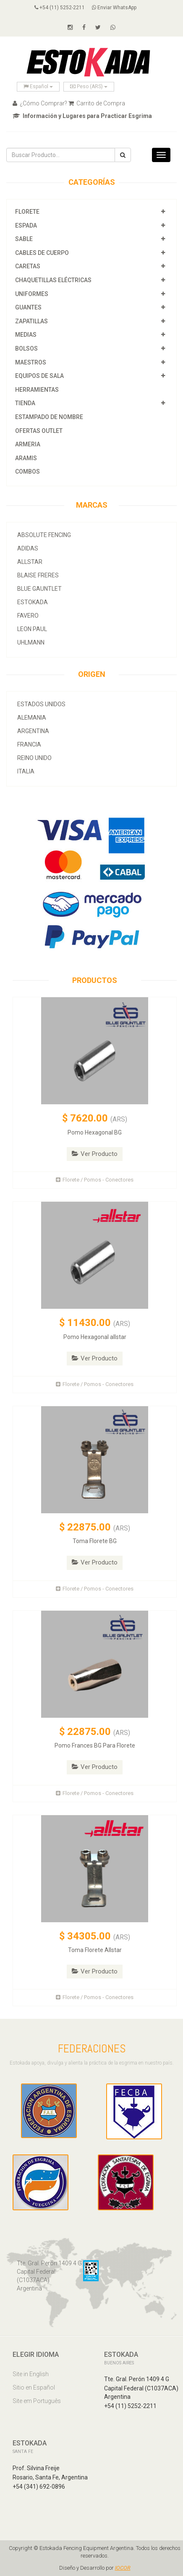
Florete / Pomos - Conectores (94, 1180)
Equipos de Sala (39, 375)
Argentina (33, 731)
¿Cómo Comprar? (40, 103)
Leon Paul (32, 629)
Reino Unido (34, 758)
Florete (27, 211)
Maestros (30, 362)
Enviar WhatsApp (114, 7)
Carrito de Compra (96, 103)
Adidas (27, 548)
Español (38, 86)
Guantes (28, 307)
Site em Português (37, 2401)
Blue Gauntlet (39, 588)
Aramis (26, 458)
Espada (26, 225)
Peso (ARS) (88, 86)
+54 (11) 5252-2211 (59, 7)
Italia (25, 771)
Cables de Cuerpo (42, 252)
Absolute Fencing (44, 535)
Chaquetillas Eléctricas (53, 280)
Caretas (27, 266)
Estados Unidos (41, 704)
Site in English (31, 2374)
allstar (29, 561)
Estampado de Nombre (49, 417)
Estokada (32, 602)
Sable (24, 239)
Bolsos (27, 348)
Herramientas (37, 389)
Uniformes (31, 294)
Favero (28, 615)
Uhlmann (30, 642)
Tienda (25, 403)
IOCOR (123, 2568)
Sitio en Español (34, 2387)
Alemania (31, 717)
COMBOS (27, 471)
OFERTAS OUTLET (39, 430)
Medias (26, 334)
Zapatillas (31, 321)
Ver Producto (95, 1154)
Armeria (27, 444)
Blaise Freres (38, 575)
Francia (29, 744)
